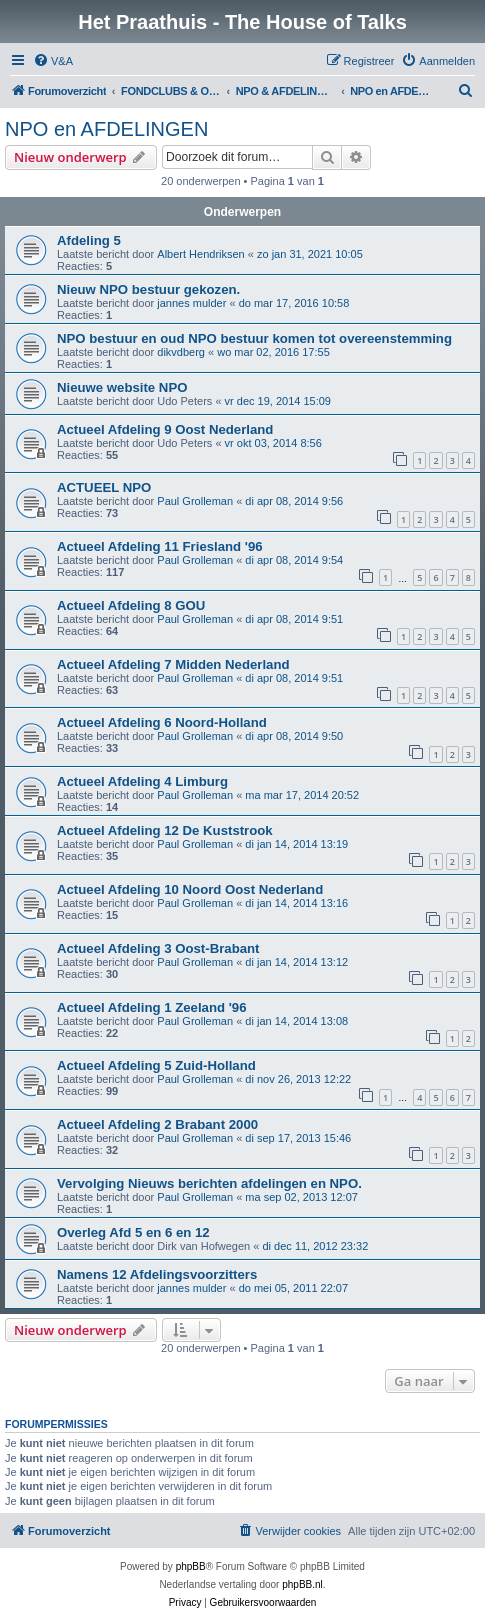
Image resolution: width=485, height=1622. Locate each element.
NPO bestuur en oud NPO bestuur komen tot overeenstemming (254, 338)
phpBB (191, 1566)
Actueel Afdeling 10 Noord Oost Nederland (190, 889)
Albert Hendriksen (200, 254)
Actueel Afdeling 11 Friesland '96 (160, 546)
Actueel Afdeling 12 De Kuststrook (165, 830)
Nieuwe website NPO (122, 387)
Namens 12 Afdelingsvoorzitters (157, 1274)
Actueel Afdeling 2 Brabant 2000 (157, 1124)
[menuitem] (53, 61)
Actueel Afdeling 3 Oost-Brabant (158, 948)
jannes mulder (191, 303)
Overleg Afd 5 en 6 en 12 (133, 1232)
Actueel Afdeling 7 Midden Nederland (173, 664)
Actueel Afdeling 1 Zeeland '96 (152, 1007)
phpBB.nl (302, 1584)
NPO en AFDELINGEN (106, 129)
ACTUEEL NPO (104, 487)
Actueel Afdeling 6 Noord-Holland (162, 722)
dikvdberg (181, 352)
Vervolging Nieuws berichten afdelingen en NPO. (209, 1183)
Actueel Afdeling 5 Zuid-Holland (156, 1065)
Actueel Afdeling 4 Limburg (142, 781)
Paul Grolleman (195, 501)
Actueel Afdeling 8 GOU (131, 605)
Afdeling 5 (89, 240)
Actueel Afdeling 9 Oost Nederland (165, 429)
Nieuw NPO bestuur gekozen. (148, 289)
